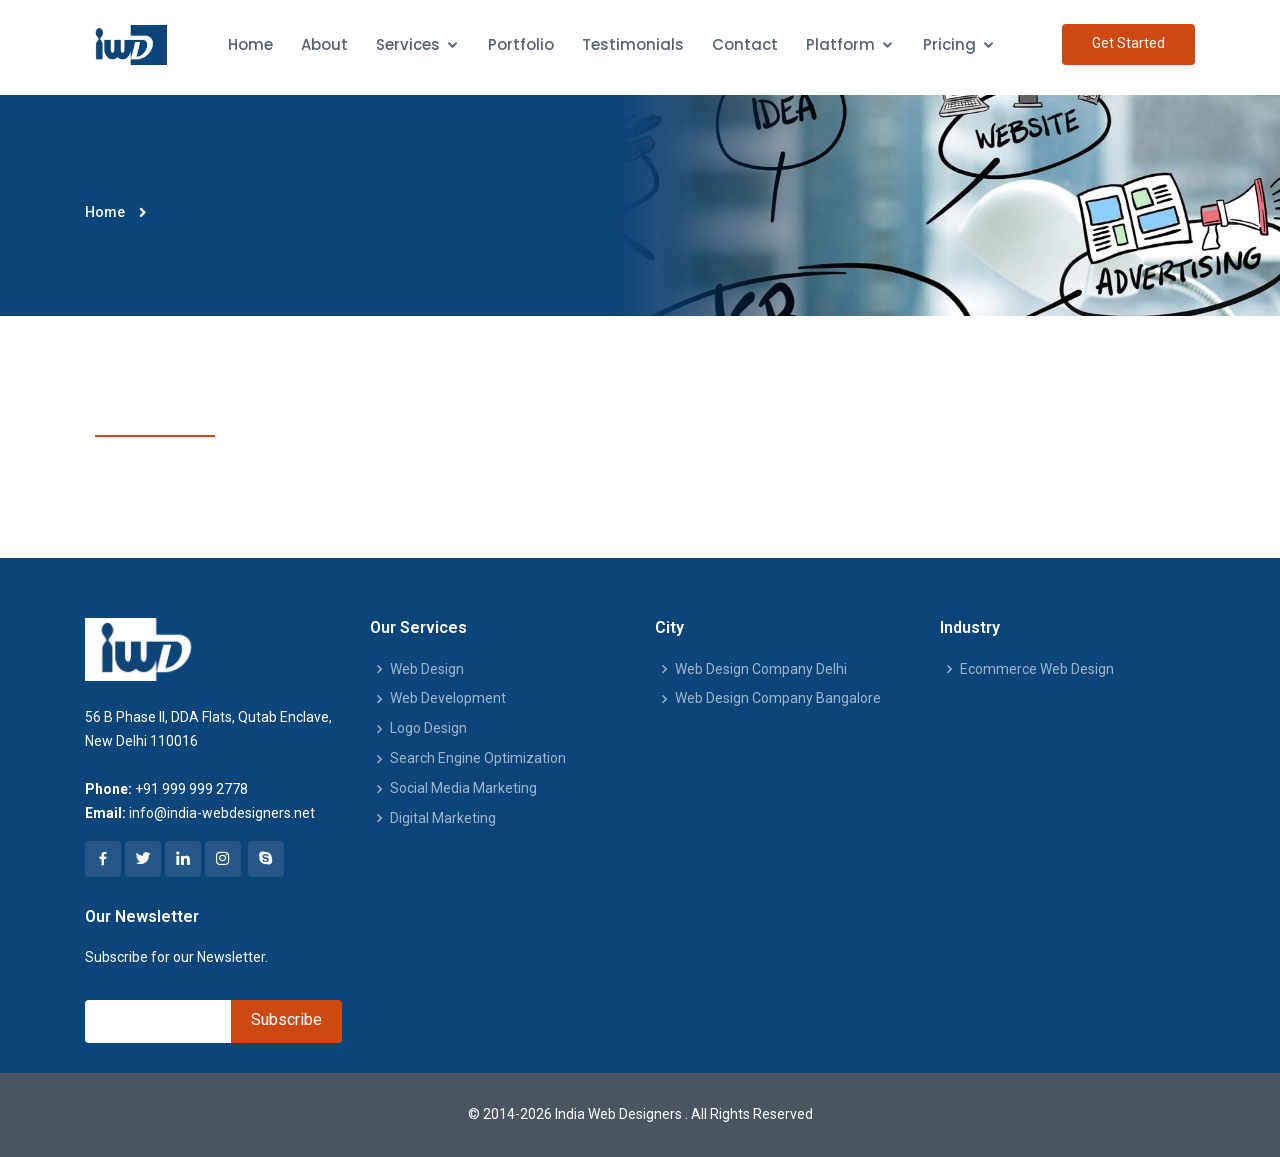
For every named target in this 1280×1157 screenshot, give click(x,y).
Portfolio (521, 44)
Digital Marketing (443, 818)
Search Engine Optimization (478, 758)
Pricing (949, 44)
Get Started (1128, 43)
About (324, 44)
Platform (840, 44)
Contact (745, 44)
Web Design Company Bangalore (778, 698)
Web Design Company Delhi (761, 669)
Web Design (427, 669)
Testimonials (633, 44)
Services (408, 44)
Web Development (448, 698)
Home (250, 44)
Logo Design (428, 728)
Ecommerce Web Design (1037, 669)
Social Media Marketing (463, 788)
